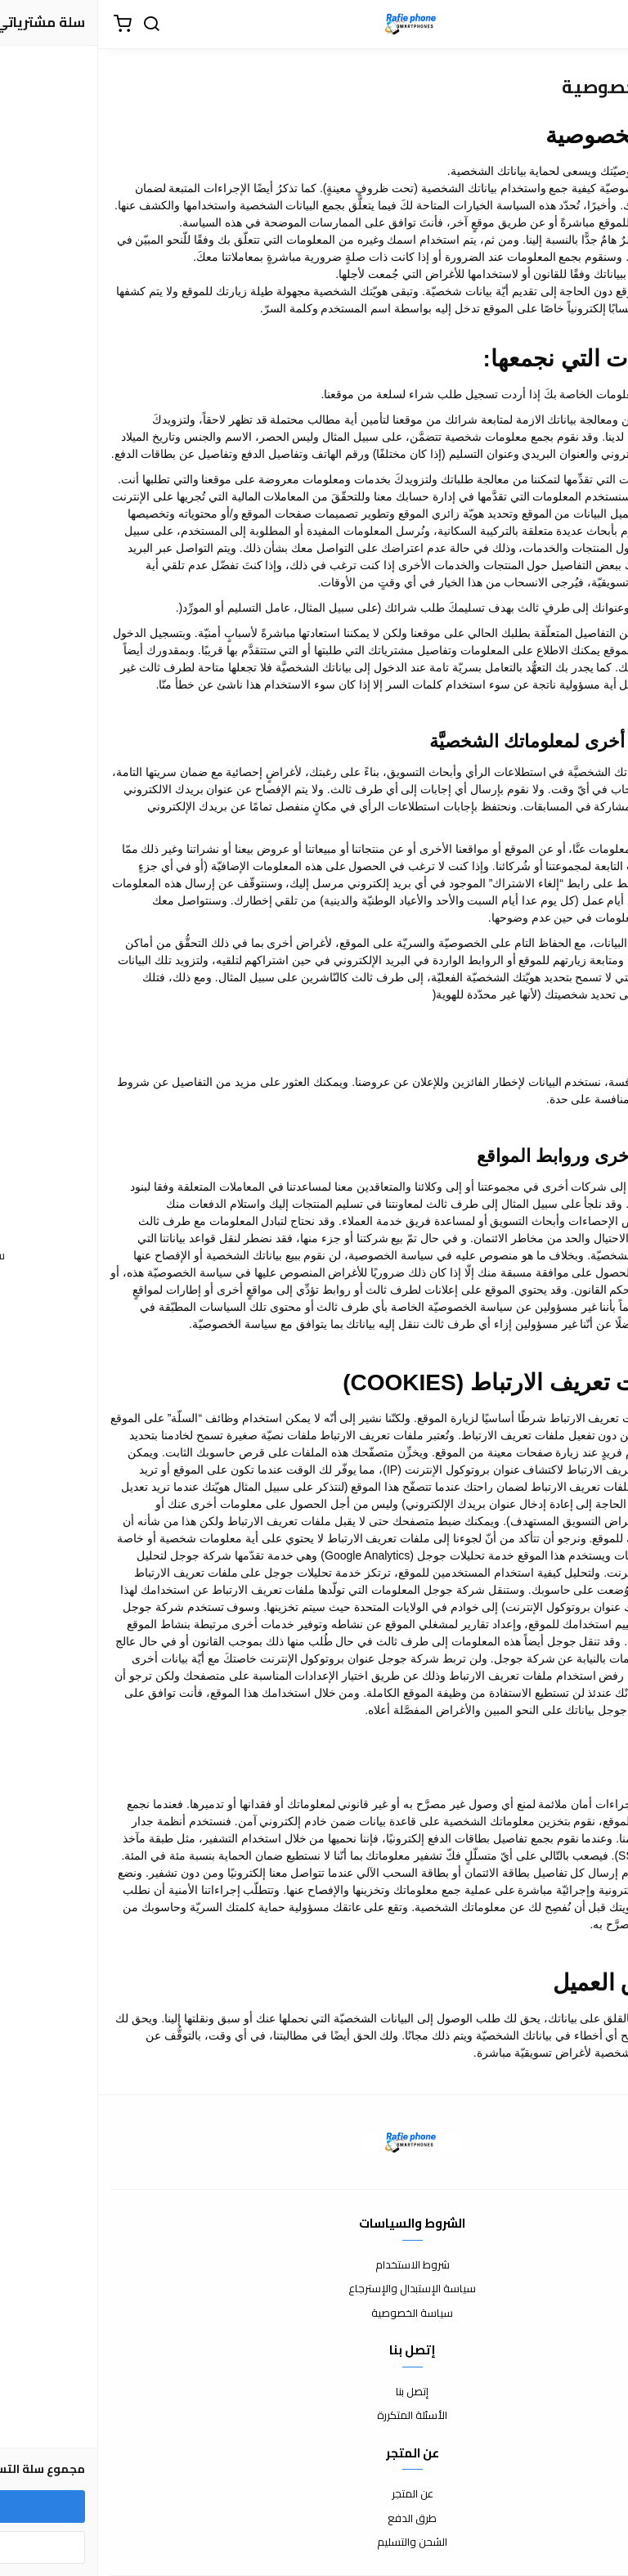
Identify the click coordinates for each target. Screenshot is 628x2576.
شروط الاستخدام (314, 2265)
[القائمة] (603, 24)
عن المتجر (314, 2494)
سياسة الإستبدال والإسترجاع (314, 2289)
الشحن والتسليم (314, 2542)
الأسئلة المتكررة (314, 2416)
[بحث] (53, 24)
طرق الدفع (314, 2519)
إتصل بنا (314, 2392)
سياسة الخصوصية (314, 2313)
